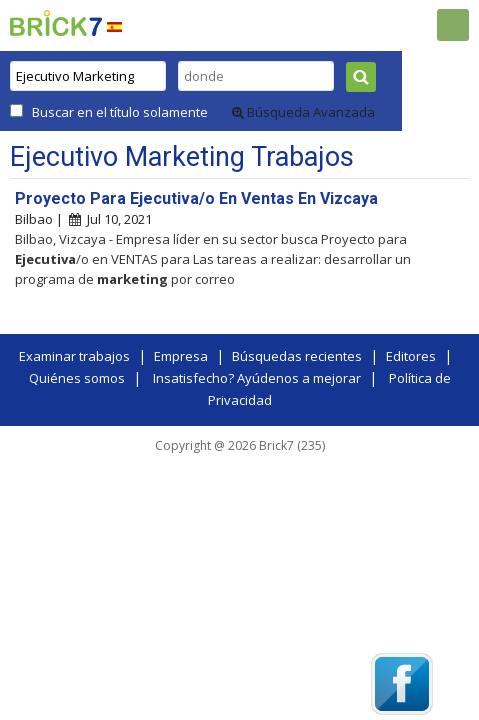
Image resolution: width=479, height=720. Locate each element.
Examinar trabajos (74, 356)
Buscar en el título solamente (120, 112)
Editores (411, 356)
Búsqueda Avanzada (303, 112)
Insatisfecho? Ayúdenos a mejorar (257, 378)
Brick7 (56, 23)
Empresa (181, 356)
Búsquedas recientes (297, 356)
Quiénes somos (77, 378)
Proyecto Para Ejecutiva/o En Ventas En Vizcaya (196, 198)
